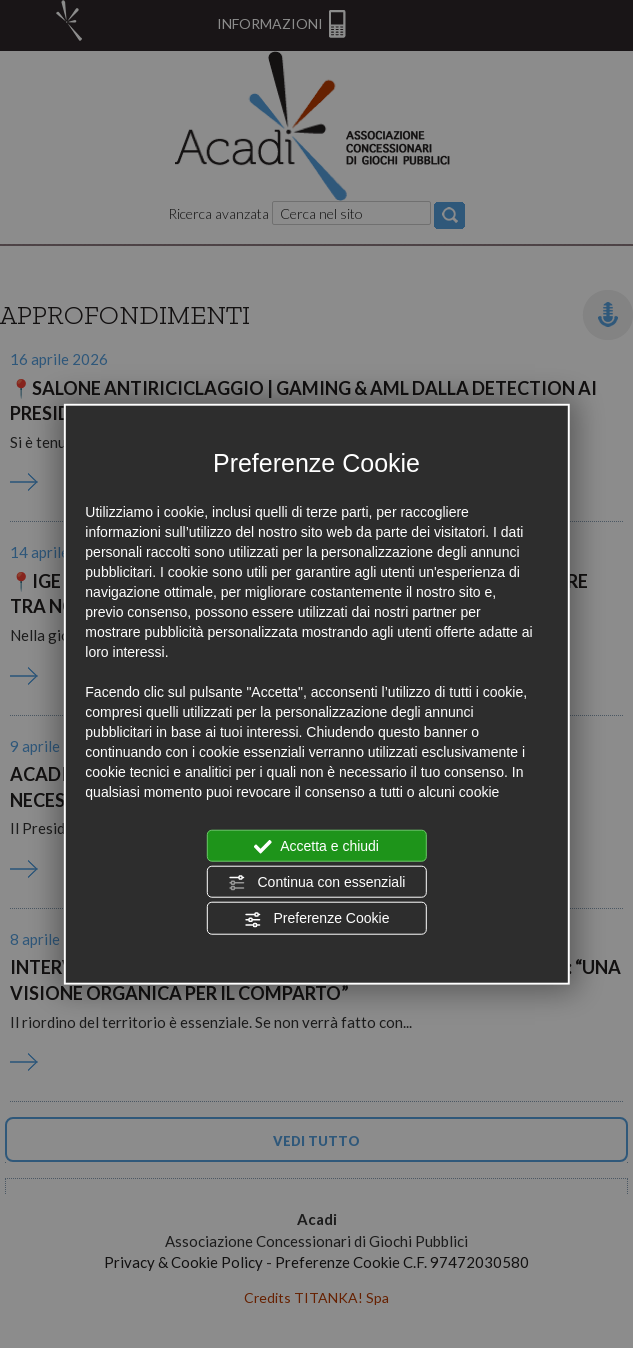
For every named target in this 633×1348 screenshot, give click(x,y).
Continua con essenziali (317, 883)
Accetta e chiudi (316, 846)
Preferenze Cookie (317, 919)
